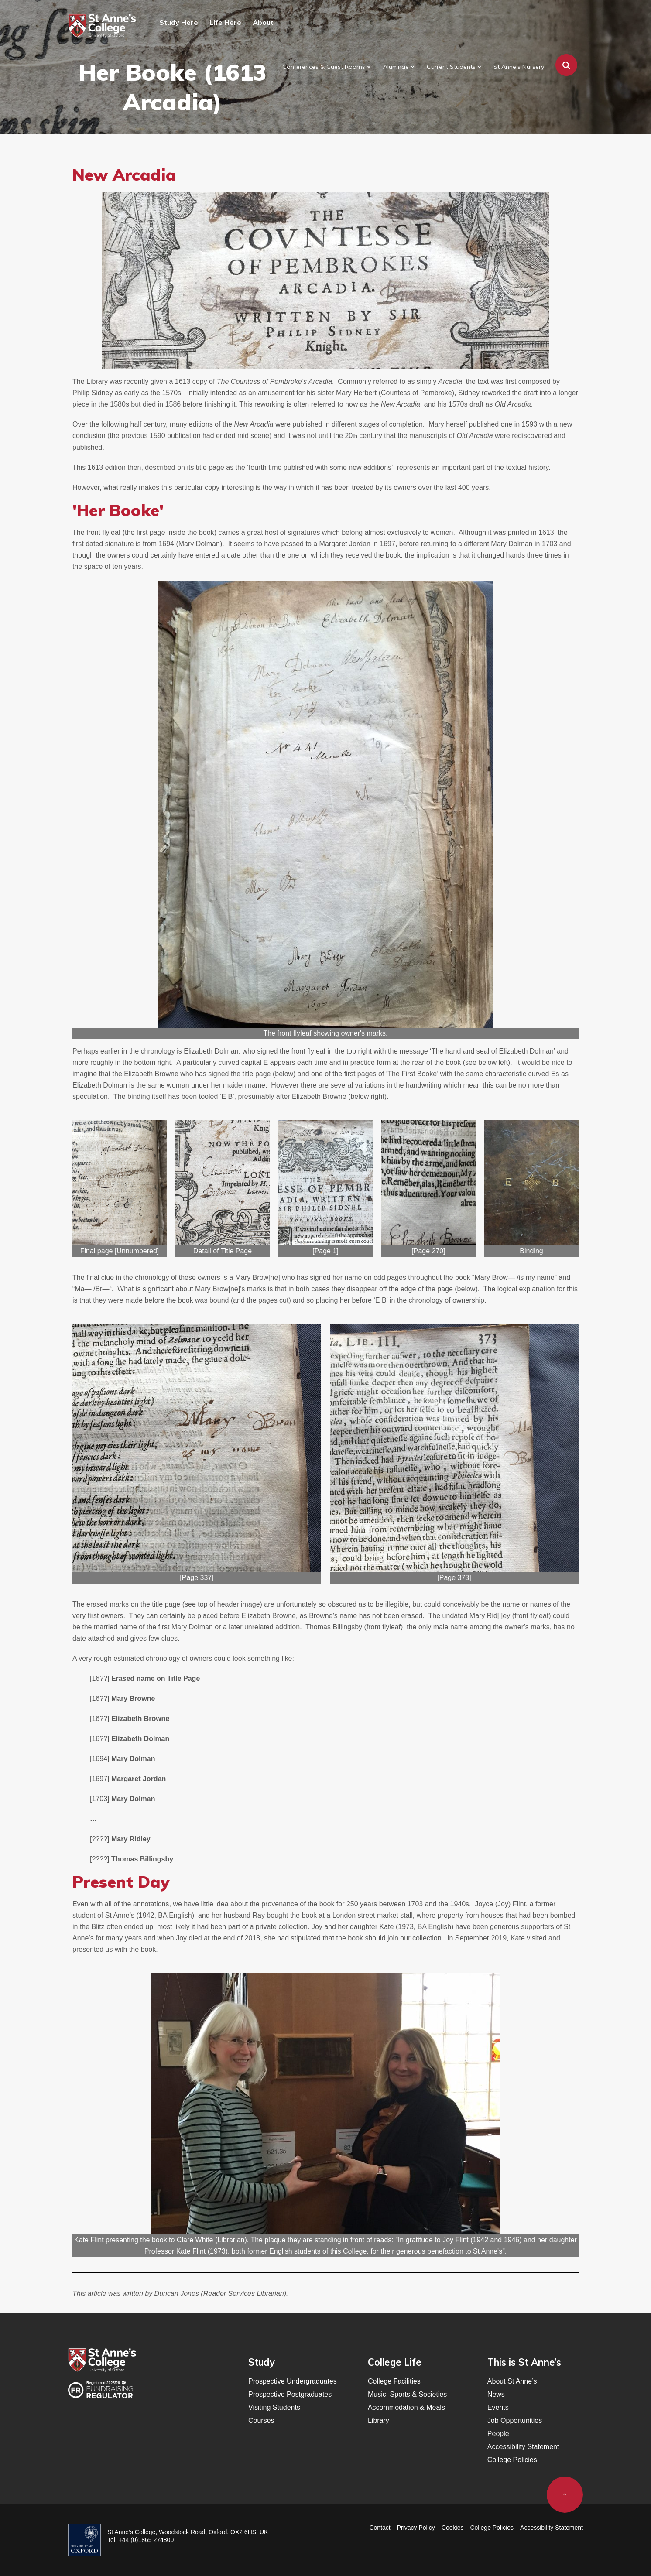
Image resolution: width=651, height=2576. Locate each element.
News (496, 2394)
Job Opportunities (514, 2420)
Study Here (178, 22)
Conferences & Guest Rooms (323, 67)
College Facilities (394, 2381)
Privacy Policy (416, 2527)
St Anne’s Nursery (518, 67)
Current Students (451, 67)
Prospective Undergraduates (292, 2381)
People (498, 2433)
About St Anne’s (512, 2381)
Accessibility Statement (523, 2446)
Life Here (225, 22)
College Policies (512, 2459)
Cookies (453, 2527)
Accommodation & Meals (406, 2407)
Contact (379, 2527)
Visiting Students (274, 2407)
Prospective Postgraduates (290, 2394)
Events (498, 2407)
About (263, 22)
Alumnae (396, 67)
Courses (261, 2420)
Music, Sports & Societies (407, 2394)
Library (378, 2420)
